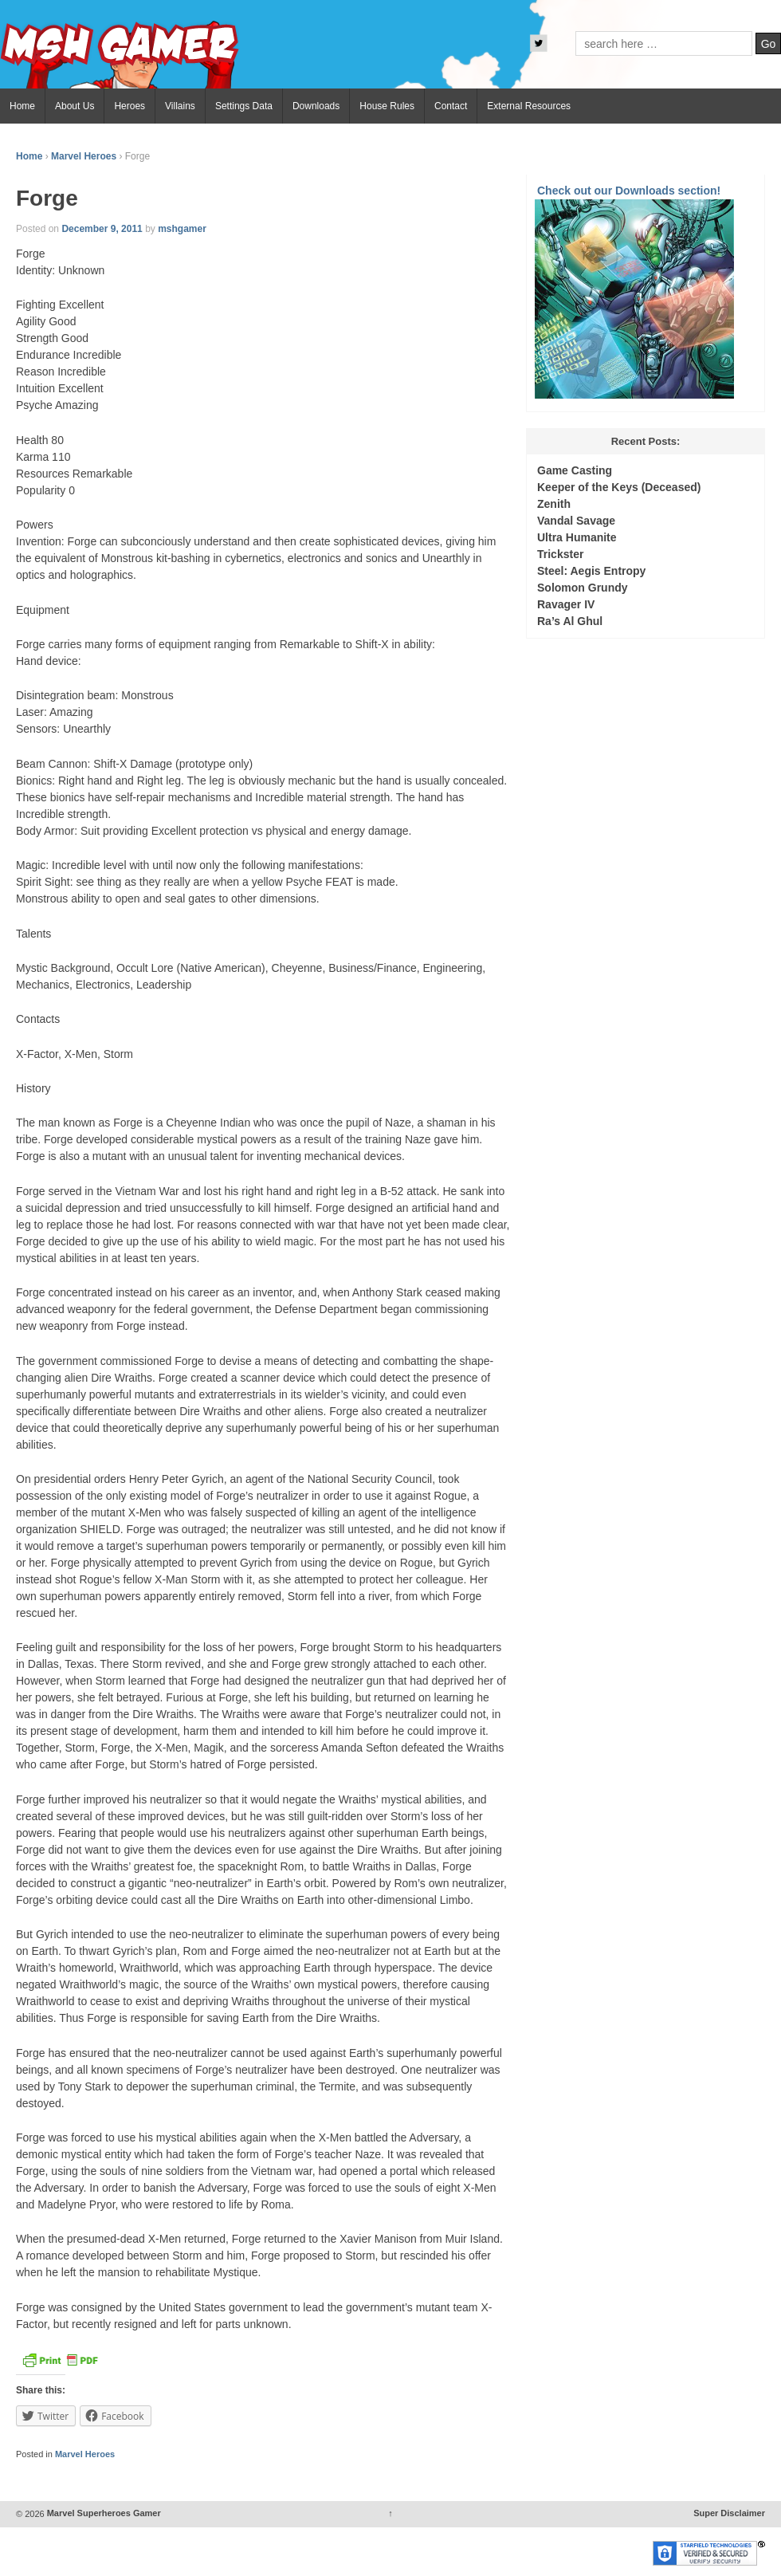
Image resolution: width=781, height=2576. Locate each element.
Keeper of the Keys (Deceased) (619, 487)
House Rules (386, 106)
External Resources (529, 106)
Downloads (315, 106)
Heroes (129, 106)
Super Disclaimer (729, 2514)
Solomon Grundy (582, 587)
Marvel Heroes (83, 156)
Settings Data (244, 106)
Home (22, 106)
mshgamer (182, 228)
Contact (450, 106)
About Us (74, 106)
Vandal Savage (576, 520)
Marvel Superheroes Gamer (103, 2514)
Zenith (554, 504)
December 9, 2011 (101, 228)
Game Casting (574, 470)
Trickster (560, 554)
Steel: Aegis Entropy (591, 570)
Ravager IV (566, 604)
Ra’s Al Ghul (569, 621)
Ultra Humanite (577, 537)
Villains (180, 106)
